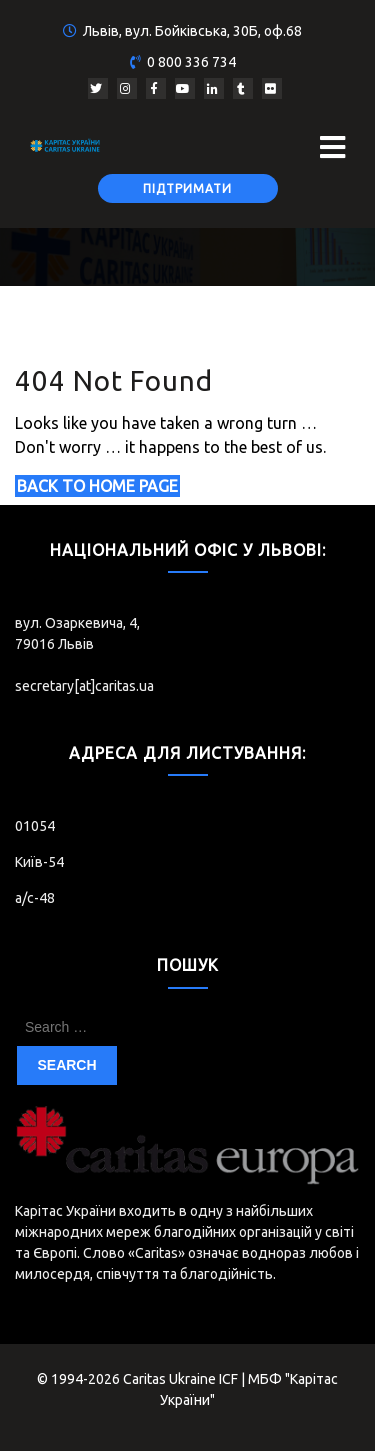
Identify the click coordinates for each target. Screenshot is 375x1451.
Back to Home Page (97, 486)
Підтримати (187, 188)
